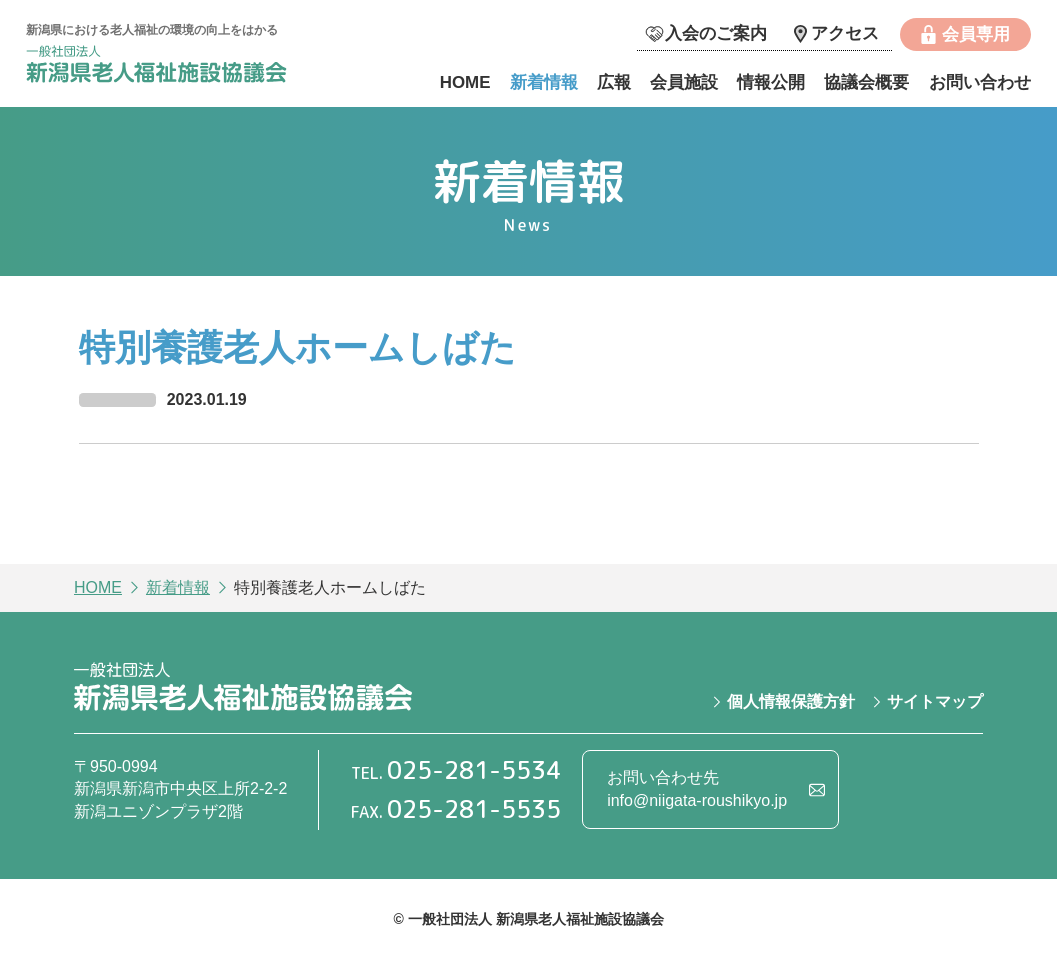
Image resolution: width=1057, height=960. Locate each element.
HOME (465, 82)
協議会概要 (866, 82)
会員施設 (684, 82)
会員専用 (976, 34)
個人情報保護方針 (791, 701)
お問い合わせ (980, 82)
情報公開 (771, 82)
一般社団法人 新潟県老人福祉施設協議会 (176, 66)
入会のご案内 (716, 33)
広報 (614, 82)
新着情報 (544, 82)
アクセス (845, 33)
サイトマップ (935, 701)
